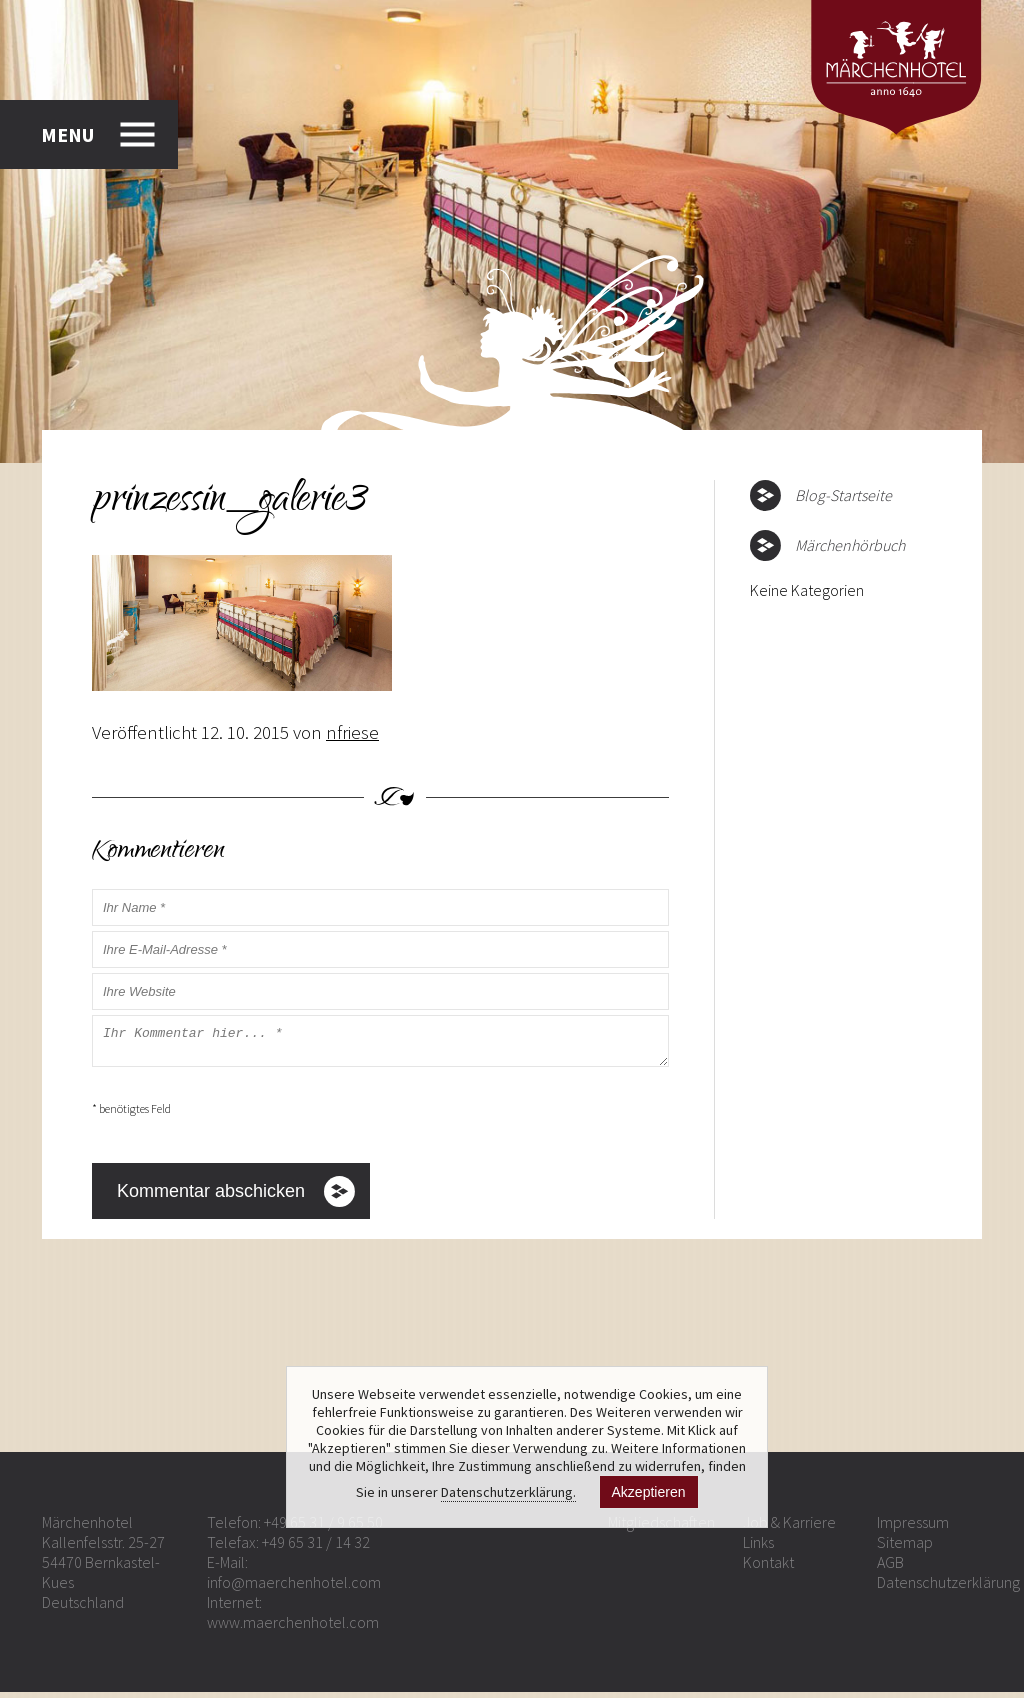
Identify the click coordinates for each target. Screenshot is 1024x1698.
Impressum (913, 1528)
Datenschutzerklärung (948, 1588)
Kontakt (768, 1568)
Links (758, 1548)
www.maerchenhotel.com (293, 1628)
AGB (890, 1568)
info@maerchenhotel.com (294, 1588)
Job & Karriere (789, 1528)
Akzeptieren (649, 1492)
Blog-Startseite (843, 495)
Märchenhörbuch (850, 545)
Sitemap (905, 1548)
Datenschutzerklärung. (508, 1492)
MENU (67, 134)
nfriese (352, 732)
